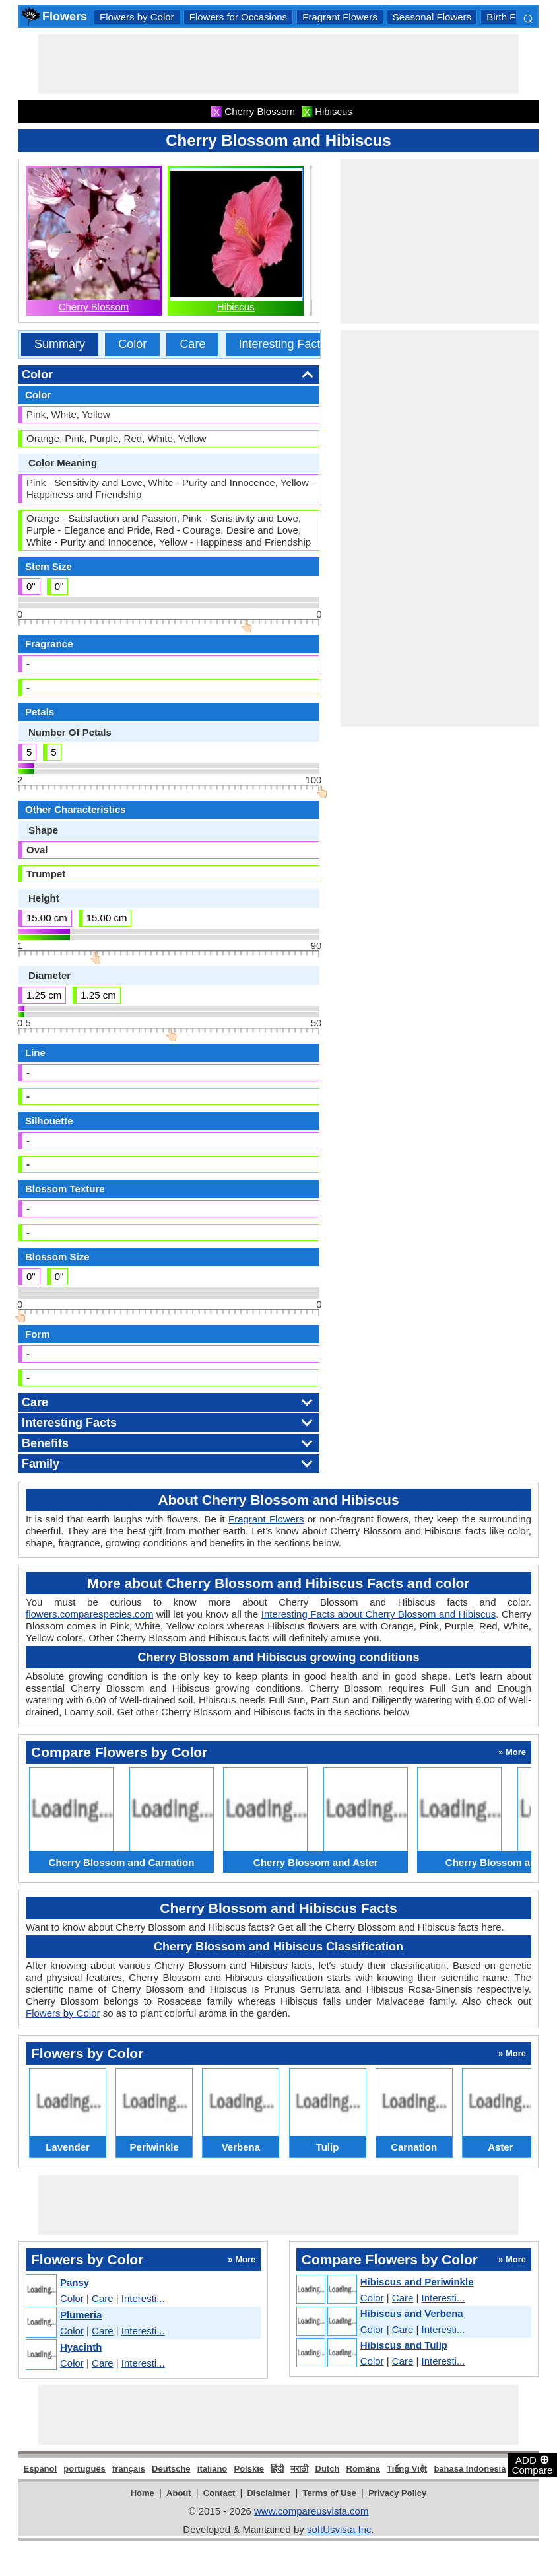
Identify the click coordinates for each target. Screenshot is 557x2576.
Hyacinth (81, 2347)
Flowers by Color (137, 16)
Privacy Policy (397, 2493)
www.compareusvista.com (311, 2511)
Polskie (249, 2469)
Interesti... (143, 2298)
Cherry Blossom (94, 306)
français (128, 2469)
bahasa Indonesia (470, 2469)
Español (40, 2469)
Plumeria (81, 2314)
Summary (59, 344)
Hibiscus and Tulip (403, 2345)
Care (192, 344)
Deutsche (171, 2469)
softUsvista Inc (339, 2529)
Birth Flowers (515, 16)
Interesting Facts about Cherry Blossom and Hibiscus (378, 1614)
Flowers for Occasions (238, 16)
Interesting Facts (283, 344)
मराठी (299, 2469)
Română (363, 2469)
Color (132, 344)
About (178, 2493)
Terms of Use (329, 2493)
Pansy (74, 2282)
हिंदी (277, 2469)
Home (142, 2493)
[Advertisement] (278, 64)
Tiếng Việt (407, 2469)
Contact (219, 2493)
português (84, 2469)
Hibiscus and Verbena (411, 2313)
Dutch (327, 2469)
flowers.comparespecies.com (89, 1614)
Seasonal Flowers (432, 16)
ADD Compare (532, 2464)
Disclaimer (268, 2493)
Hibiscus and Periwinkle (417, 2281)
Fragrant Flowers (339, 16)
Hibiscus (236, 306)
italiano (212, 2469)
